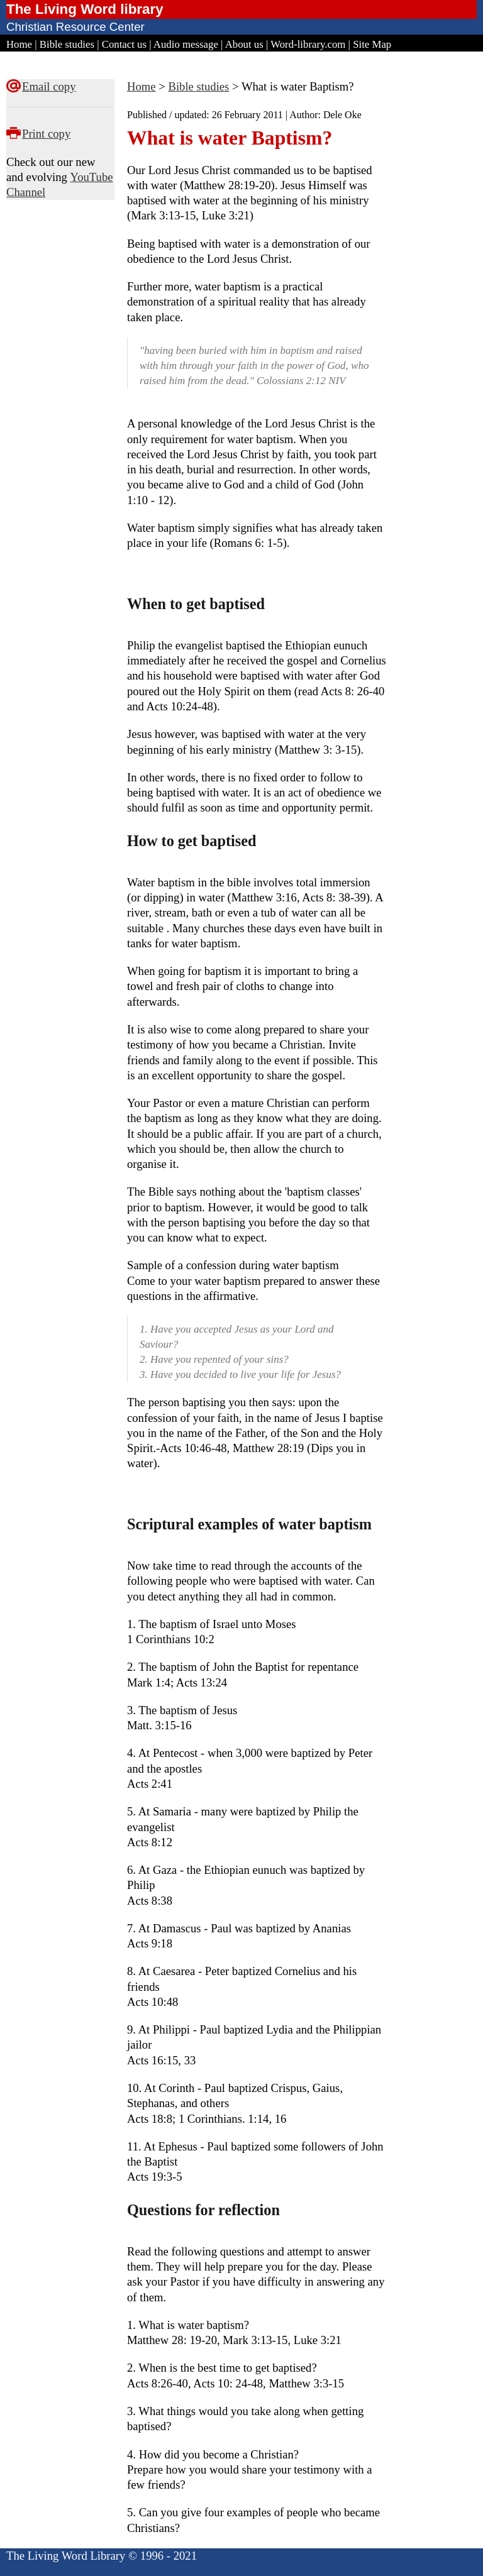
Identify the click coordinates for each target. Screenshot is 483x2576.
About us (244, 44)
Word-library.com (307, 44)
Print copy (46, 133)
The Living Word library (85, 9)
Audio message (185, 44)
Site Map (372, 44)
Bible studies (67, 44)
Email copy (48, 86)
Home (19, 44)
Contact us (124, 44)
